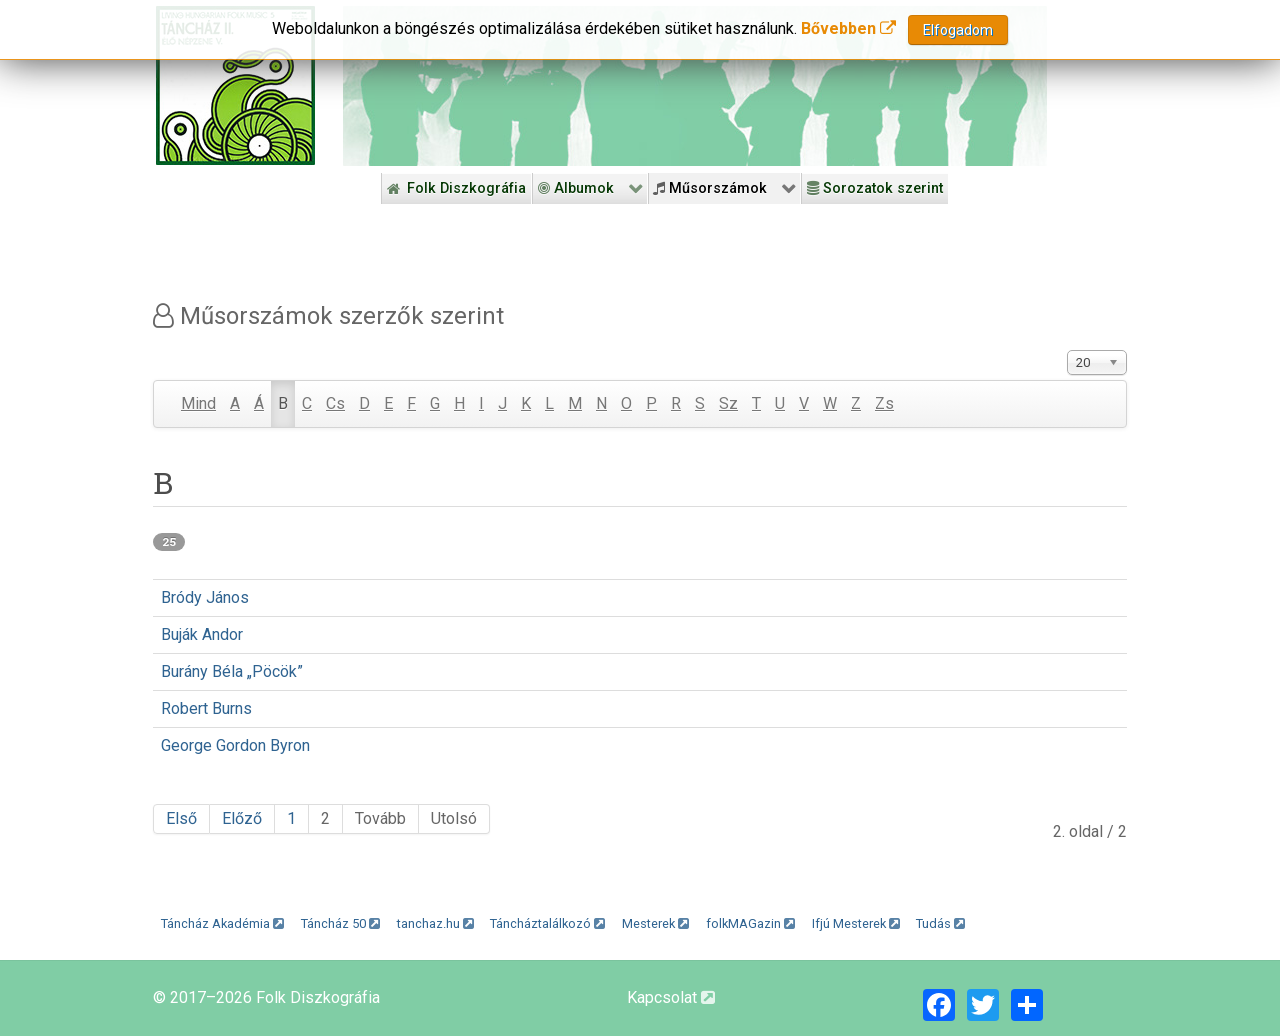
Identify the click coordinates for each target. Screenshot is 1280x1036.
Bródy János (205, 597)
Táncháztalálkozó (547, 923)
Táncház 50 (340, 923)
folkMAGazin (750, 923)
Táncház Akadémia (222, 923)
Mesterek (655, 923)
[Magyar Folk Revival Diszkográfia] (235, 85)
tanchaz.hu (435, 923)
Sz (728, 403)
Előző (242, 818)
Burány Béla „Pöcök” (232, 671)
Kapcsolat (671, 997)
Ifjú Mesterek (856, 923)
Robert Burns (206, 708)
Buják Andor (202, 634)
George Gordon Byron (235, 745)
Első (181, 818)
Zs (884, 403)
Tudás (940, 923)
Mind (198, 403)
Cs (335, 403)
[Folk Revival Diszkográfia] (695, 86)
